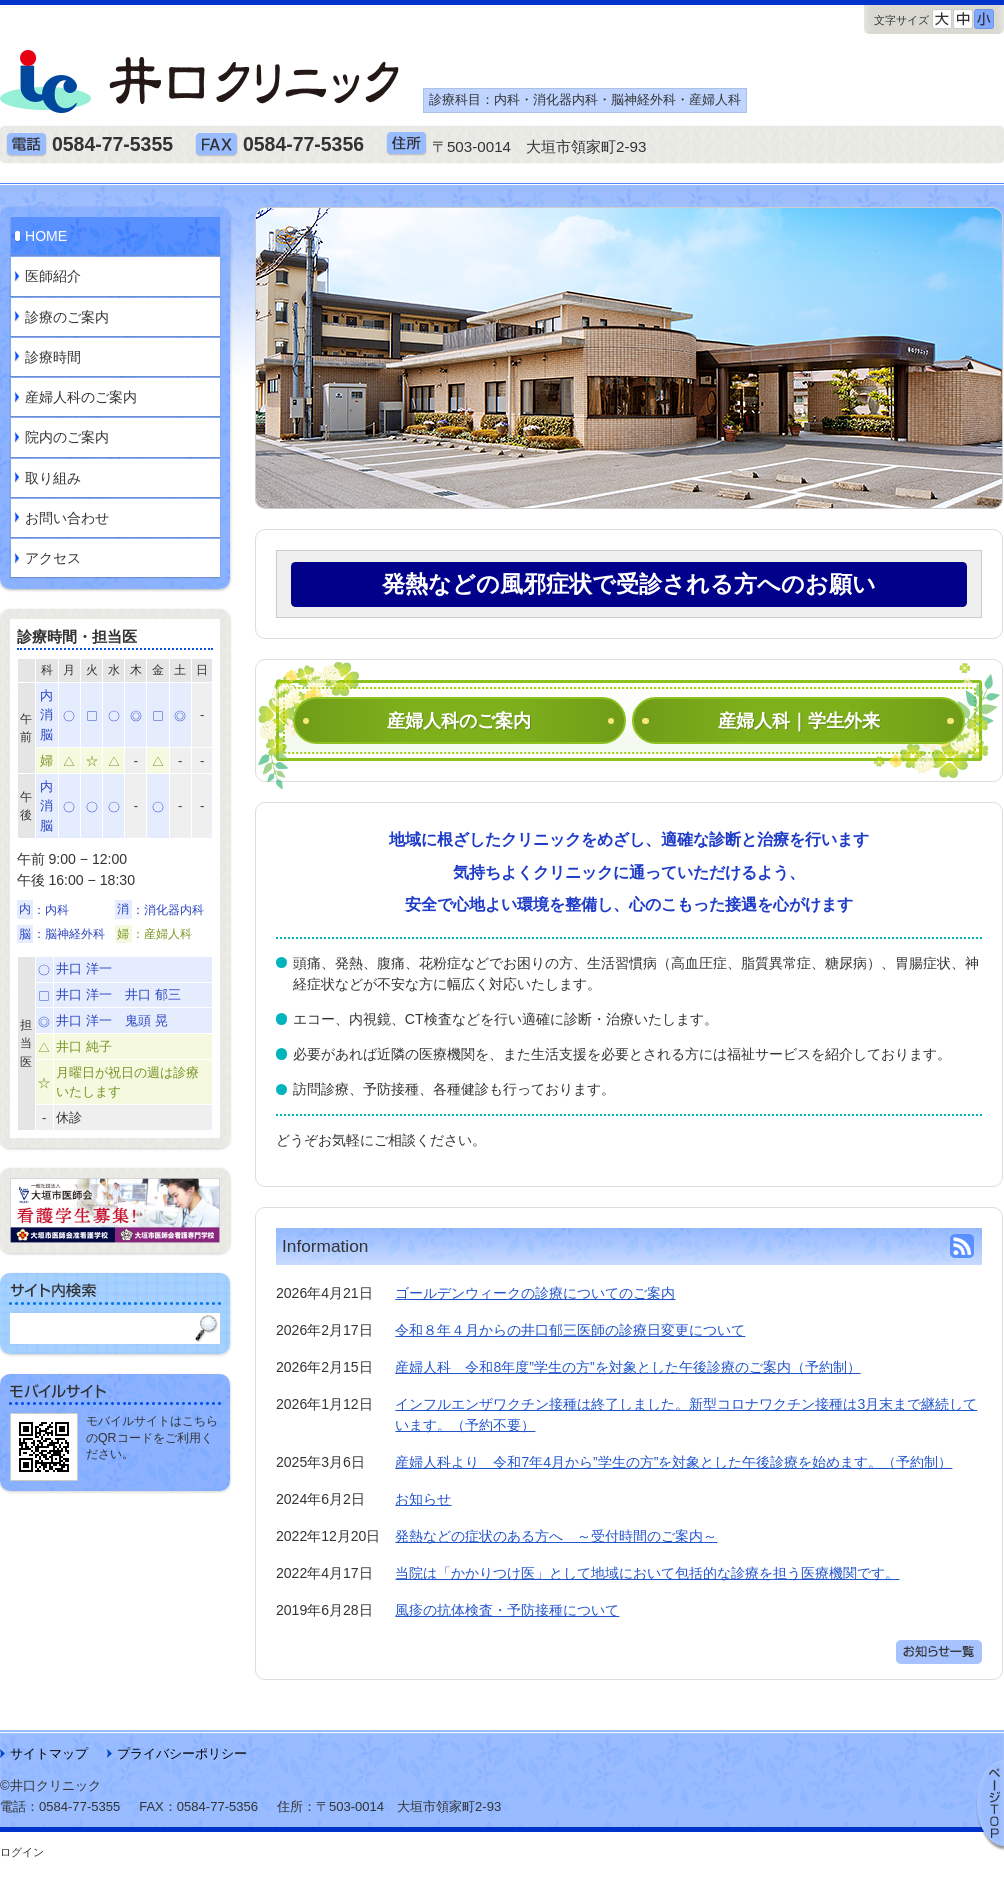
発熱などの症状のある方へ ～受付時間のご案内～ (556, 1536)
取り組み (53, 478)
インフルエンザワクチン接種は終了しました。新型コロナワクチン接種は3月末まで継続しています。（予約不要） (686, 1414)
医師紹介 (53, 276)
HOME (46, 236)
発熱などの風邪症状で (629, 584)
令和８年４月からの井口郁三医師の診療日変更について (570, 1330)
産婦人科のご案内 (459, 720)
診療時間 (53, 357)
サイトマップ (49, 1753)
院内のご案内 (67, 437)
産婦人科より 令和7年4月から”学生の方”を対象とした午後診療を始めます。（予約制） (673, 1462)
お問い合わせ (67, 518)
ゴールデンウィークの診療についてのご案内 (535, 1293)
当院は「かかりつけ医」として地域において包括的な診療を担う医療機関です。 (647, 1573)
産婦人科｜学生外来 (799, 720)
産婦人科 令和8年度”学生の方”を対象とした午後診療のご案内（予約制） (627, 1367)
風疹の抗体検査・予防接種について (507, 1610)
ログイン (22, 1852)
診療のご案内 (67, 317)
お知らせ (423, 1499)
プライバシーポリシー (182, 1753)
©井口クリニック (50, 1785)
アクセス (53, 558)
